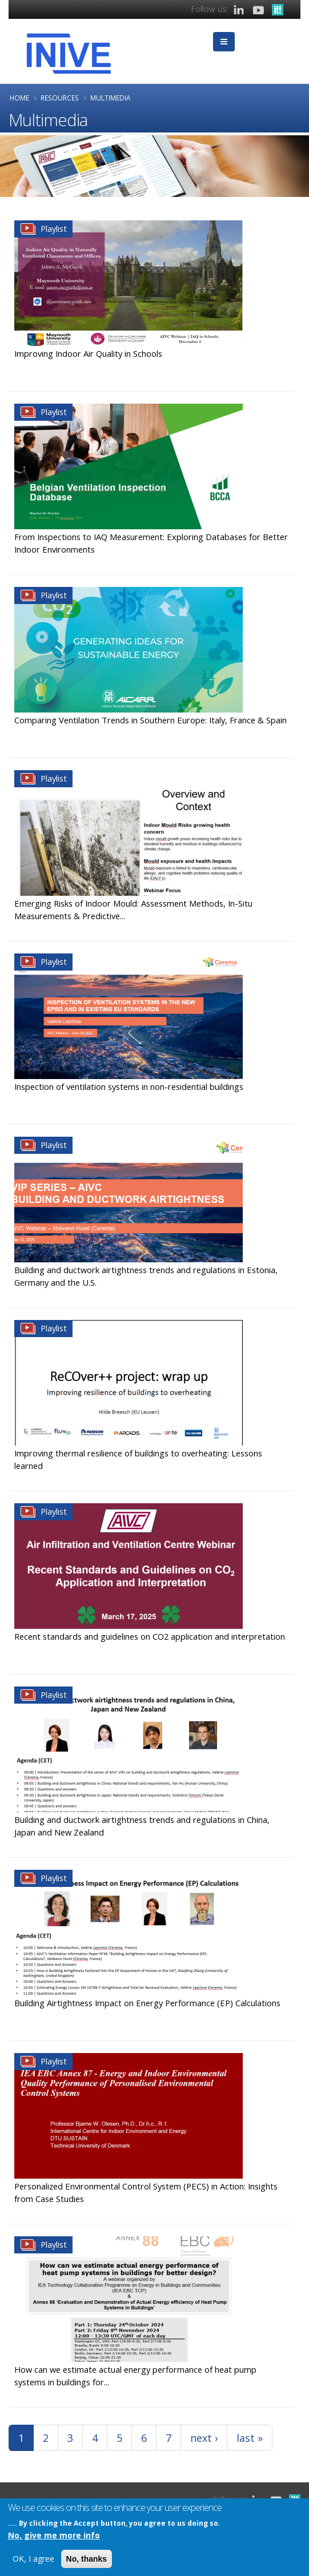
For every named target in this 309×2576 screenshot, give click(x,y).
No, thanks (86, 2560)
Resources (60, 97)
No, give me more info (54, 2536)
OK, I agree (33, 2559)
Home (19, 97)
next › (204, 2438)
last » (249, 2438)
